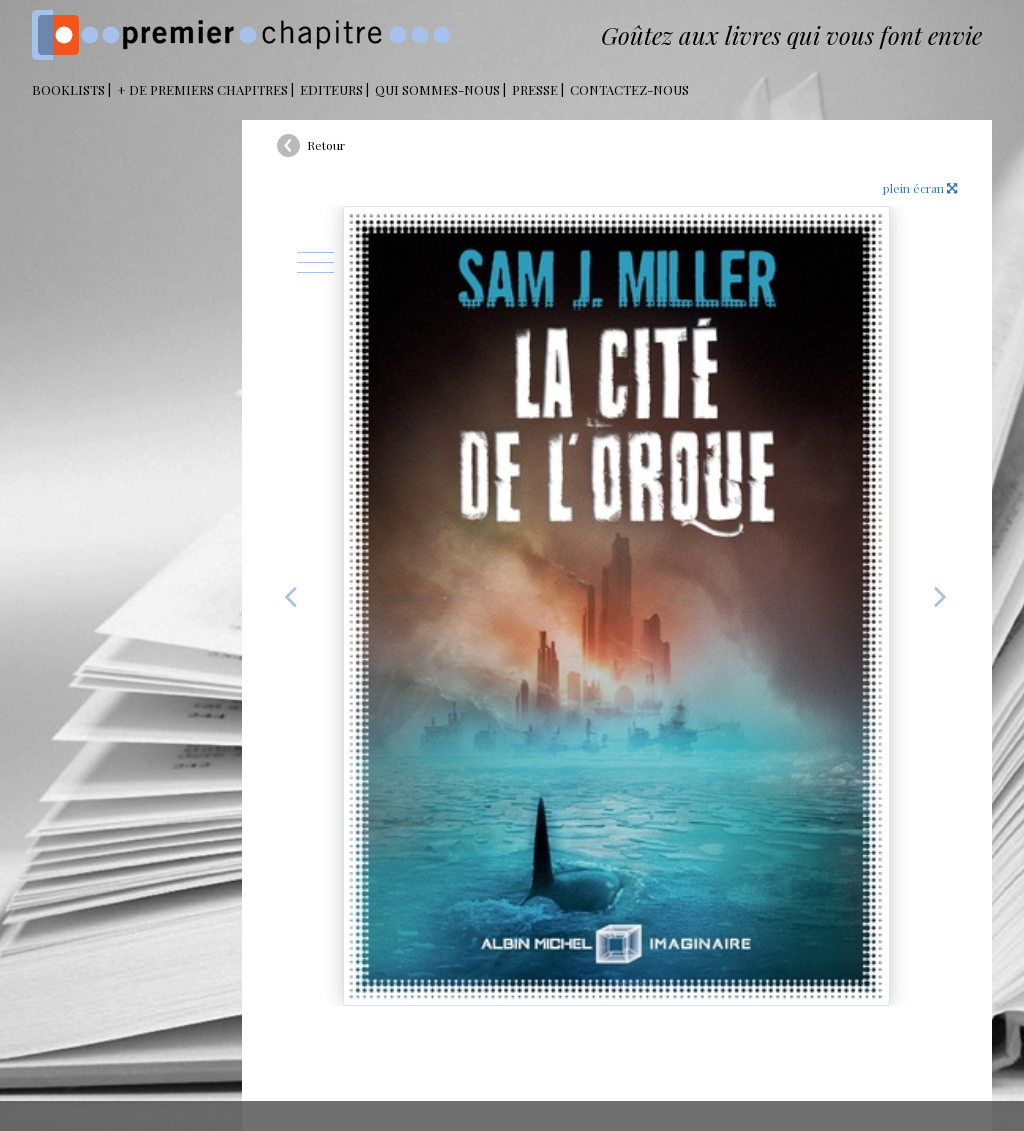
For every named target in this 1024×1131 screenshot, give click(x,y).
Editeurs (331, 89)
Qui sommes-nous (437, 89)
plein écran (920, 188)
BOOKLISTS (68, 89)
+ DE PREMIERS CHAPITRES (202, 89)
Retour (326, 145)
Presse (535, 89)
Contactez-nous (629, 89)
